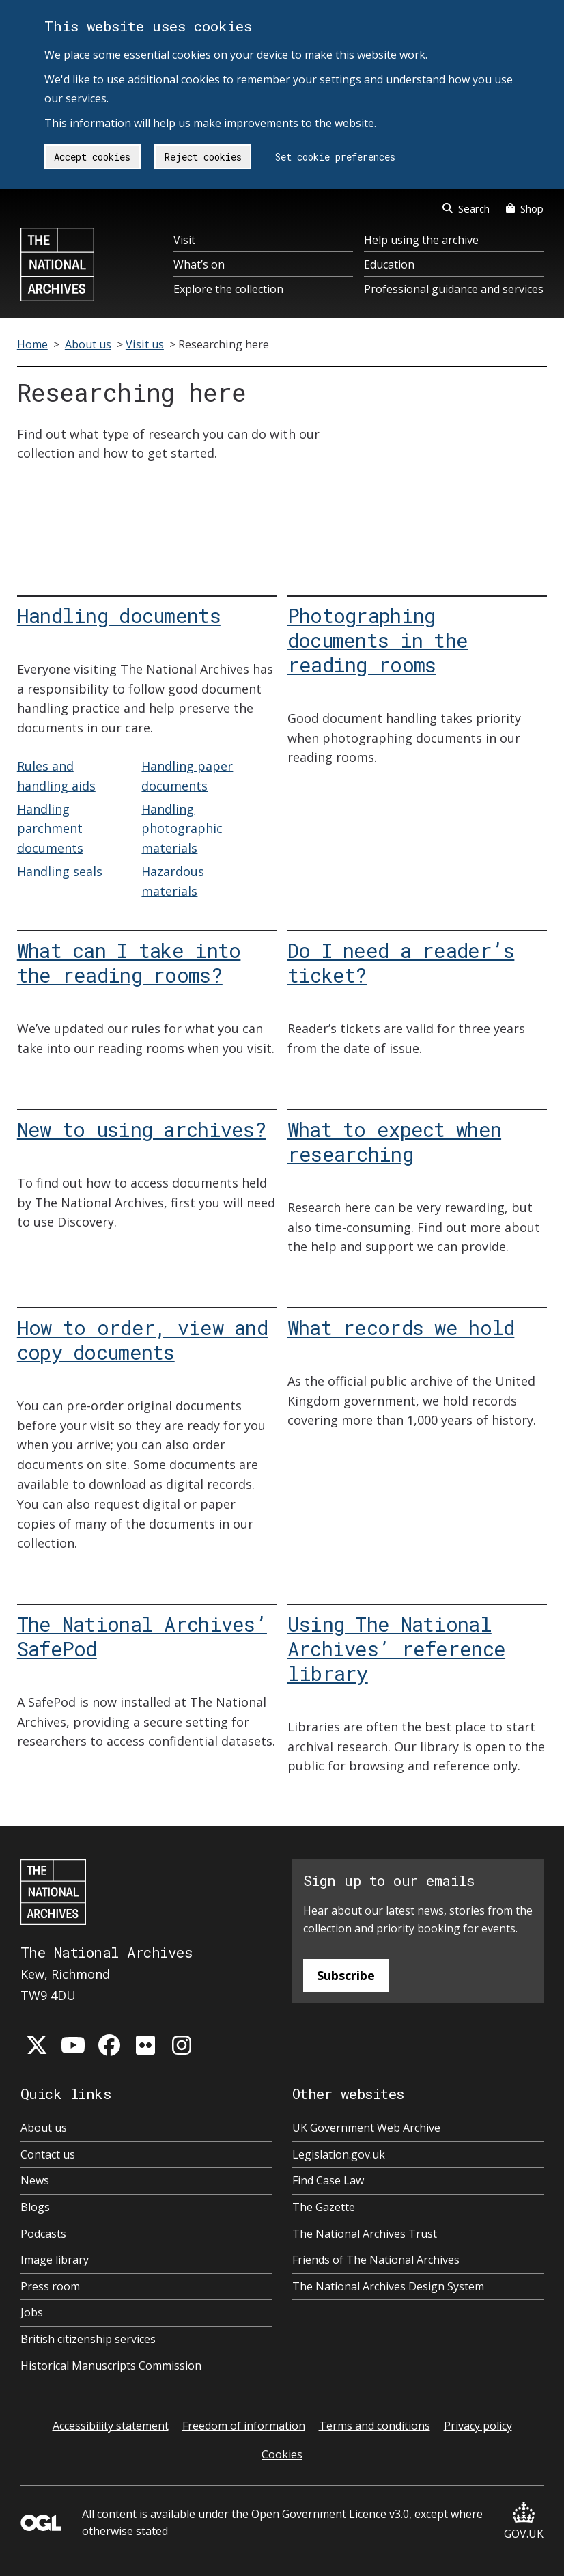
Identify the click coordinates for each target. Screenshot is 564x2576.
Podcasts (43, 2233)
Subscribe (346, 1975)
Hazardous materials (172, 881)
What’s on (199, 264)
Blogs (35, 2207)
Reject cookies (203, 156)
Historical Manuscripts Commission (110, 2365)
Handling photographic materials (182, 829)
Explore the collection (228, 289)
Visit (184, 239)
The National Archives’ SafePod (142, 1636)
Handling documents (119, 615)
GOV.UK (524, 2521)
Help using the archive (421, 239)
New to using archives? (141, 1129)
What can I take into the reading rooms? (129, 962)
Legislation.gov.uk (338, 2154)
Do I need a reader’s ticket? (401, 962)
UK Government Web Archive (366, 2127)
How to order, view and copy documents (142, 1340)
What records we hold (401, 1327)
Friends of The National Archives (376, 2259)
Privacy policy (478, 2425)
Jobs (31, 2312)
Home (32, 344)
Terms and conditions (374, 2425)
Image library (54, 2259)
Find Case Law (328, 2180)
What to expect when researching (394, 1141)
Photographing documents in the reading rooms (377, 640)
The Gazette (323, 2207)
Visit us (145, 344)
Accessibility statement (111, 2425)
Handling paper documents (187, 776)
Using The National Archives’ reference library (396, 1648)
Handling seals (59, 871)
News (34, 2180)
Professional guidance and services (454, 289)
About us (88, 344)
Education (389, 264)
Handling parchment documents (50, 829)
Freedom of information (243, 2425)
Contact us (47, 2154)
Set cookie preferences (335, 156)
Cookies (282, 2454)
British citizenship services (88, 2338)
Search (466, 208)
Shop (525, 208)
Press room (50, 2286)
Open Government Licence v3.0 (330, 2513)
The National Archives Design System (388, 2286)
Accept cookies (92, 156)
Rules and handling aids (56, 776)
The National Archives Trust (364, 2233)
